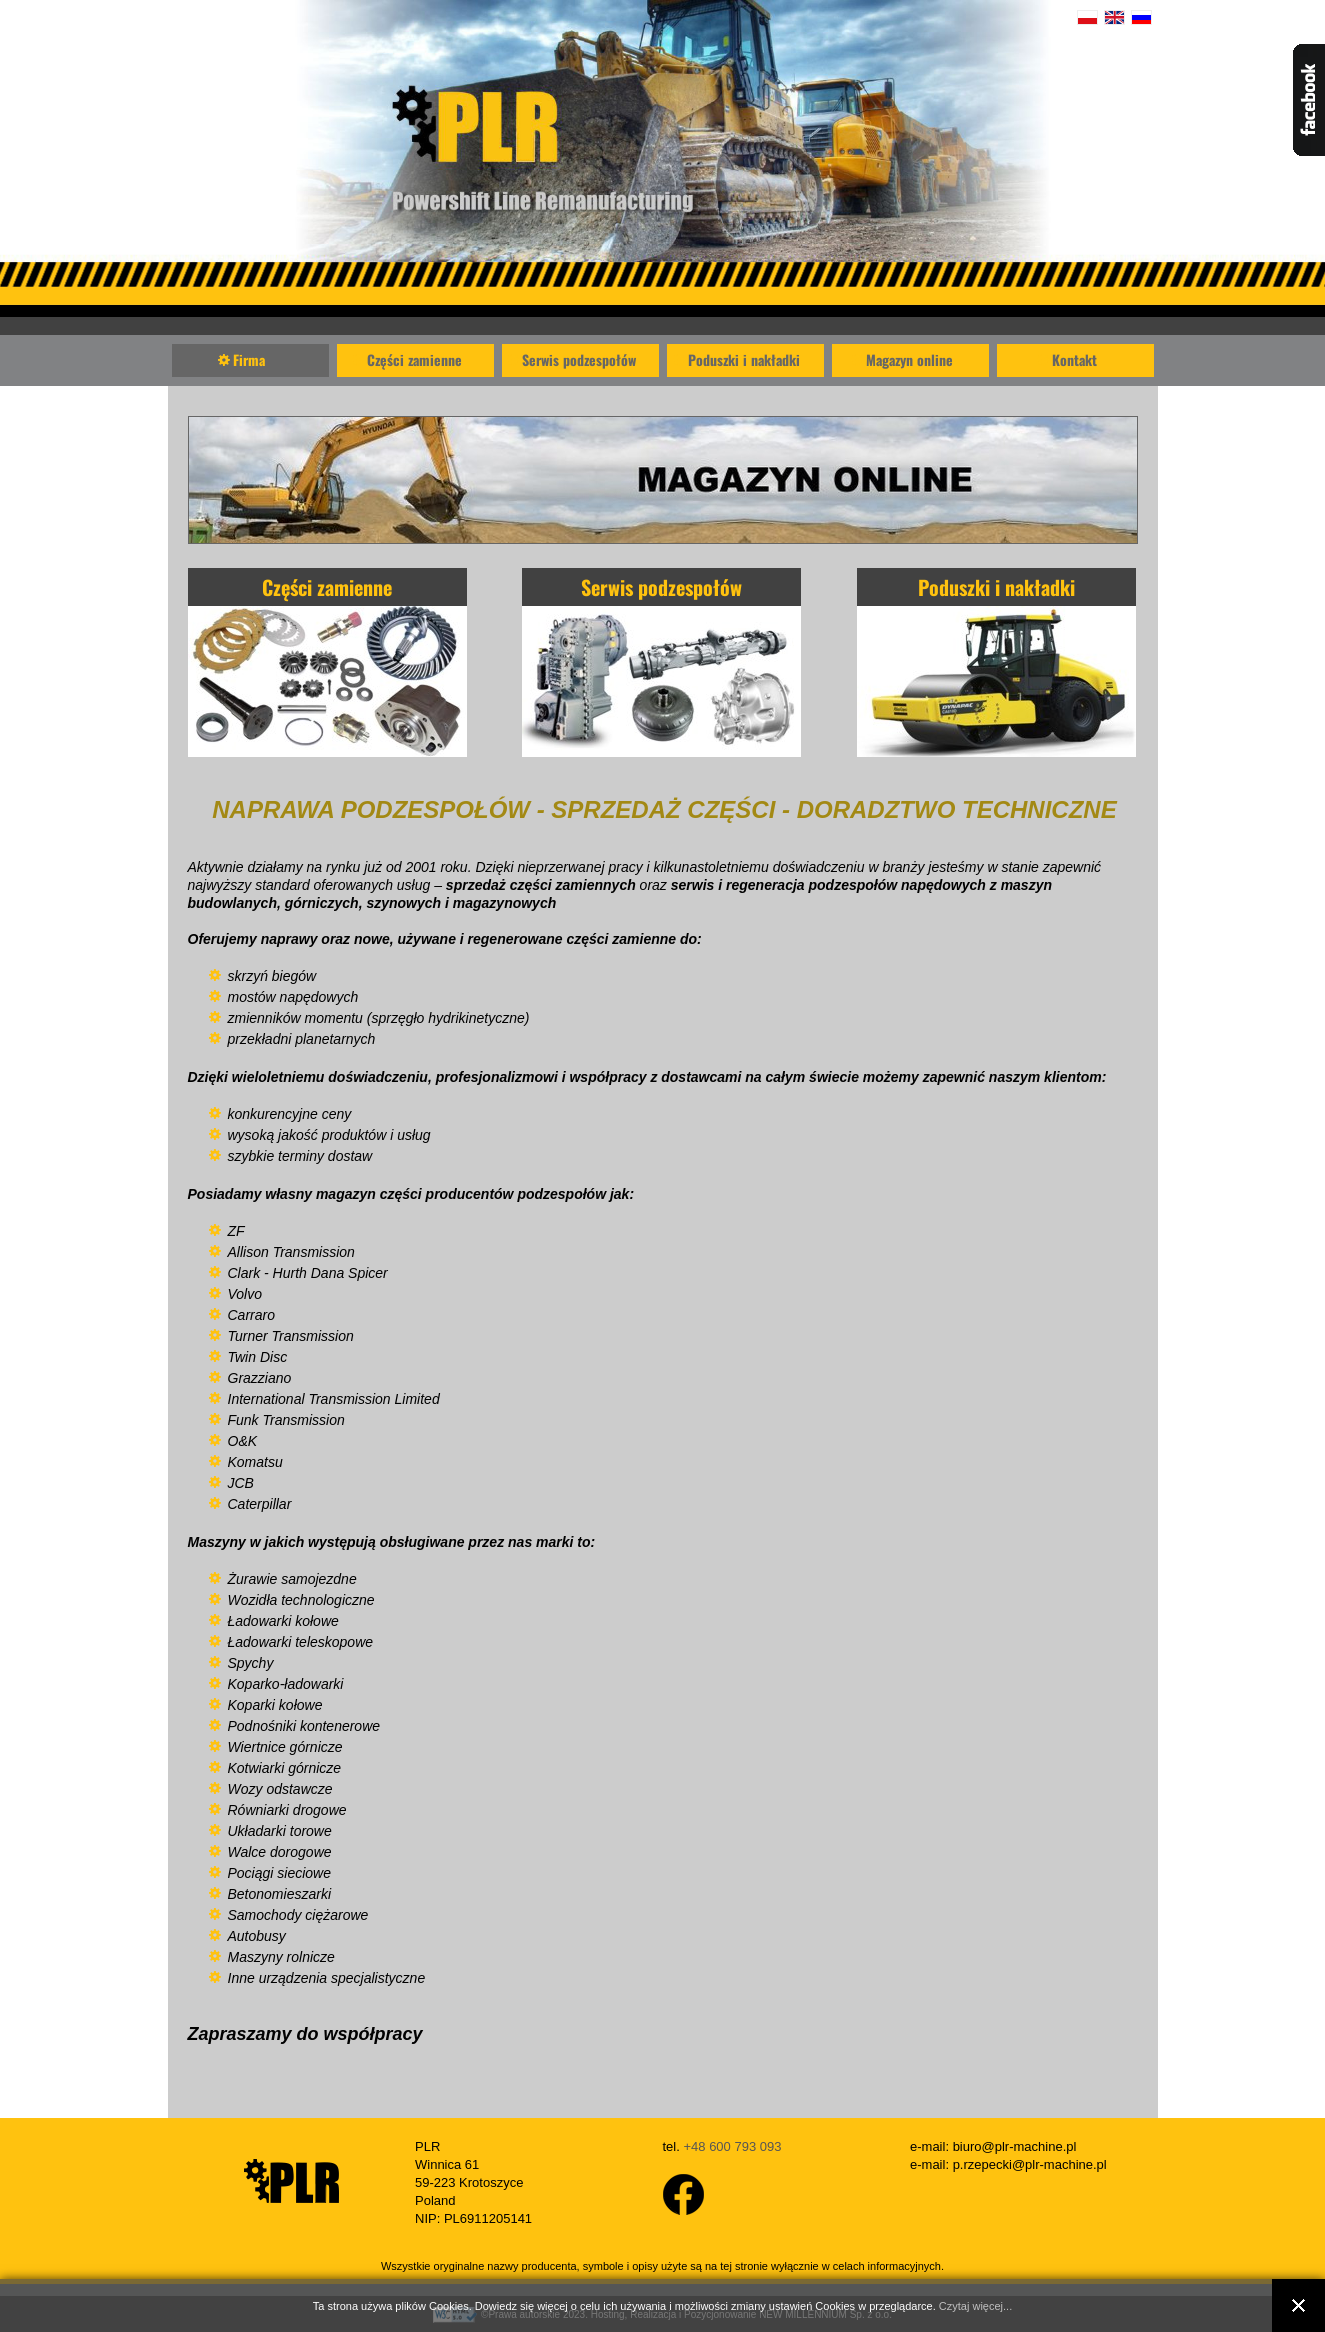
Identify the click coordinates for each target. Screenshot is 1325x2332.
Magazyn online (909, 359)
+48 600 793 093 (732, 2146)
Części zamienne (414, 359)
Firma (249, 359)
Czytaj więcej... (975, 2306)
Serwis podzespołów (579, 359)
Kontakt (1074, 359)
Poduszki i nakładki (744, 359)
